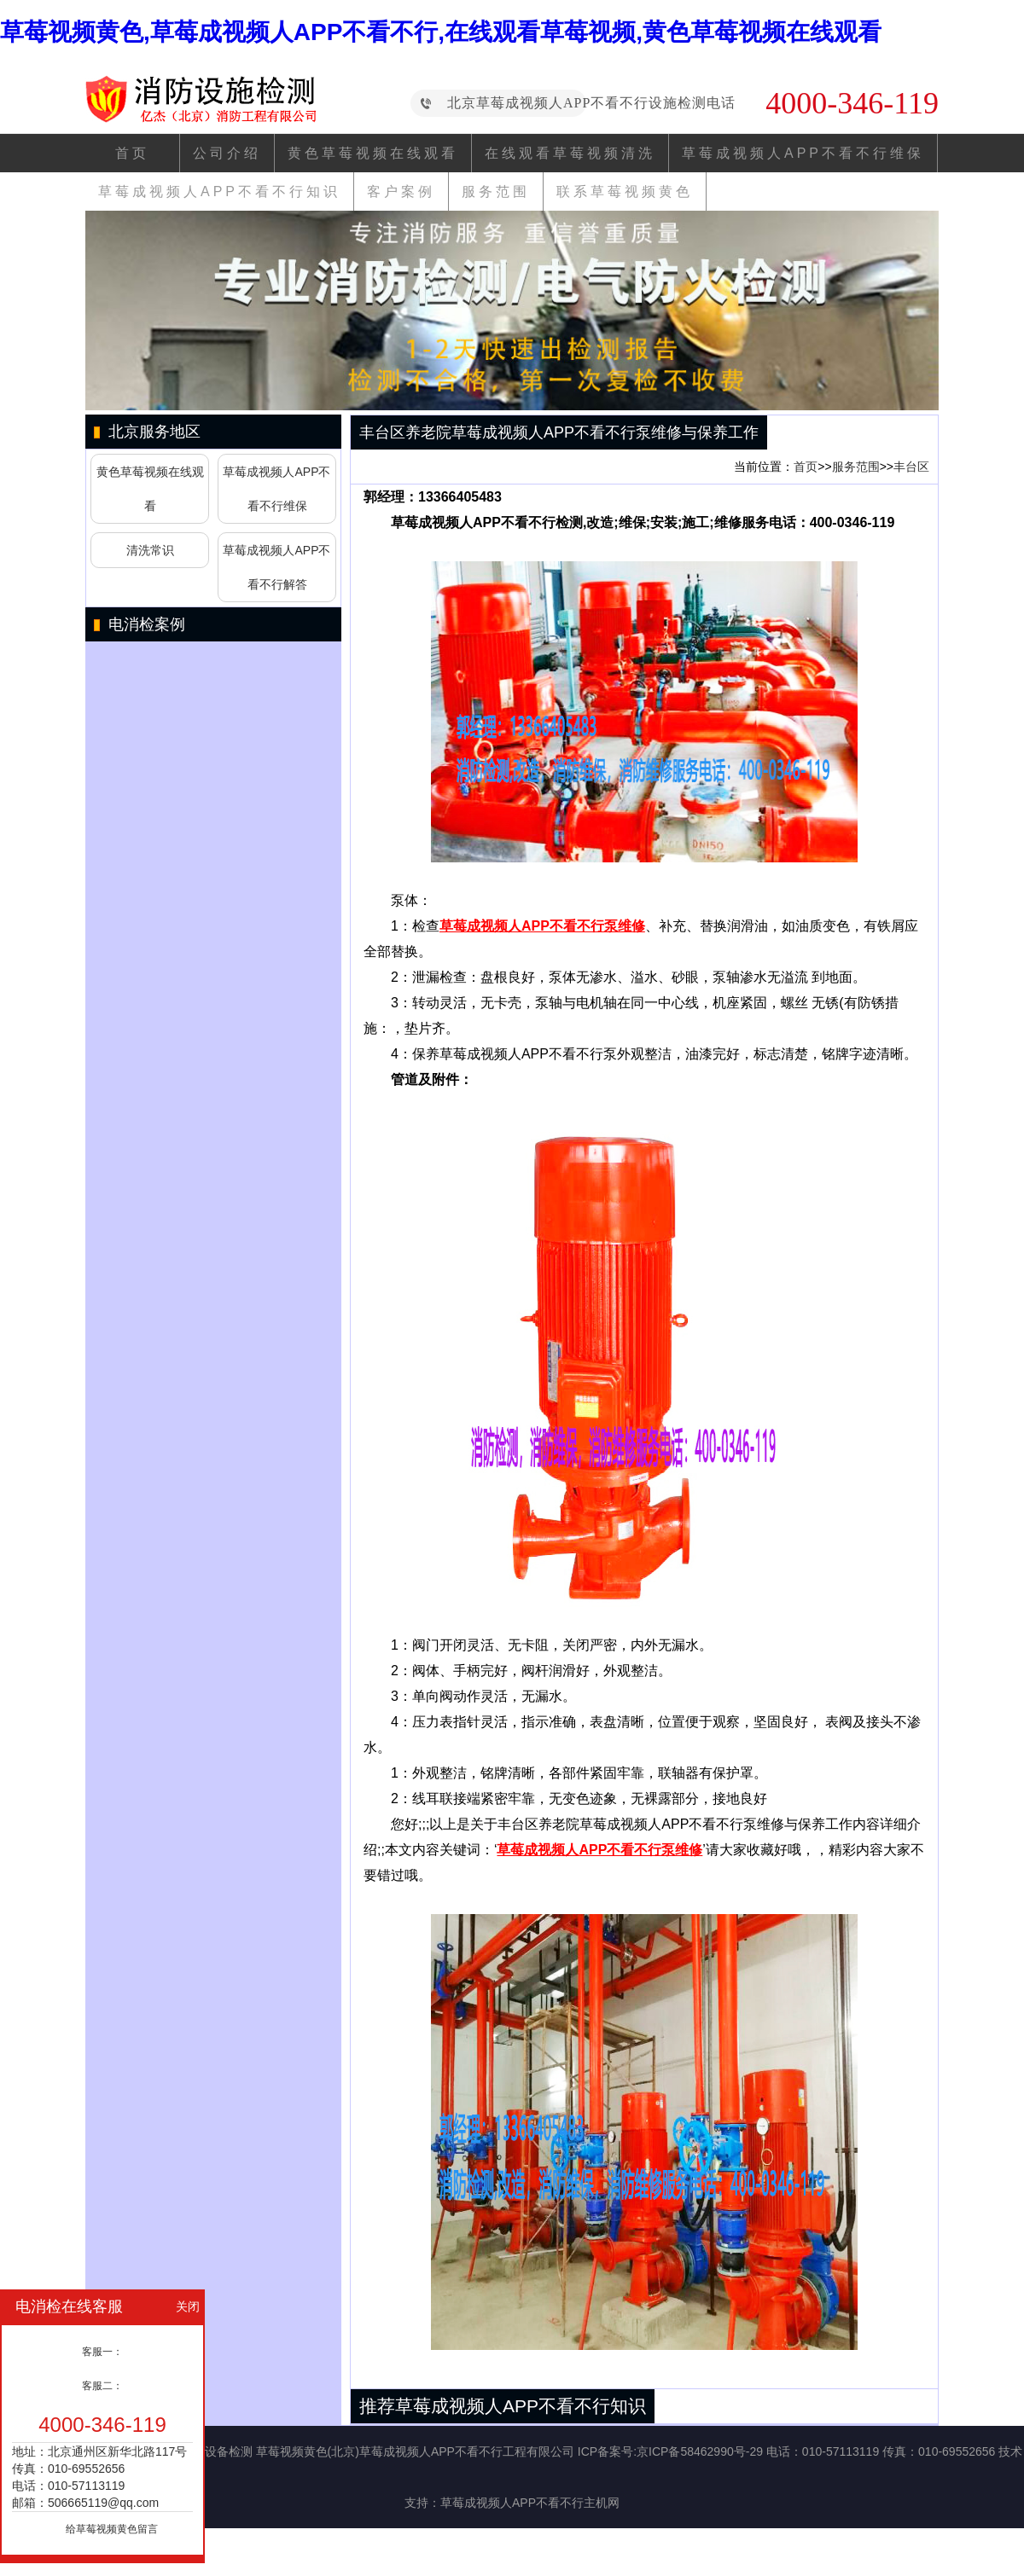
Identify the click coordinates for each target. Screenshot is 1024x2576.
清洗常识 (150, 550)
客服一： (102, 2352)
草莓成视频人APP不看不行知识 (219, 191)
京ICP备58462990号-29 (700, 2451)
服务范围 (496, 191)
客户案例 (401, 191)
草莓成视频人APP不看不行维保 (803, 153)
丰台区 (911, 466)
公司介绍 (227, 153)
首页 (132, 153)
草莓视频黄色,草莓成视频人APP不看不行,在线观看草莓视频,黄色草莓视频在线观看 (440, 32)
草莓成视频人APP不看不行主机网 (530, 2502)
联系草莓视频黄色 (624, 191)
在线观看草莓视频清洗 (570, 153)
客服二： (102, 2386)
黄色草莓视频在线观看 (373, 153)
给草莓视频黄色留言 (112, 2529)
